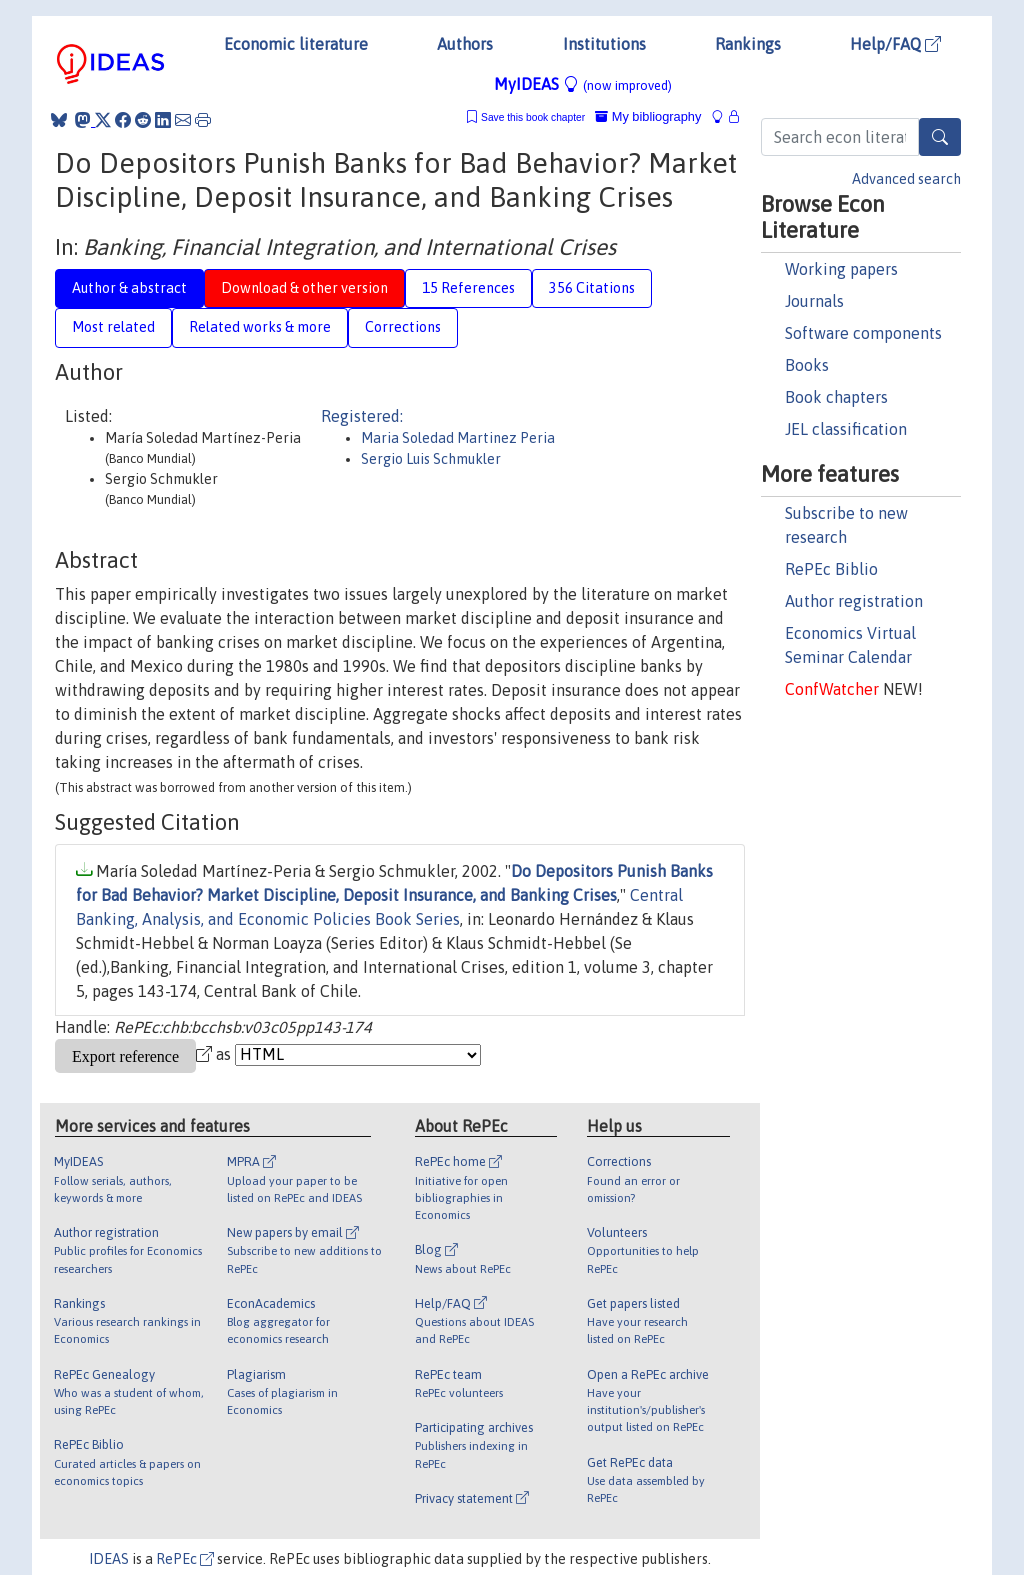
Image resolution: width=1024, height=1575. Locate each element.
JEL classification (846, 429)
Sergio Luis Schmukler (431, 459)
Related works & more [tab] (260, 327)
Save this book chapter (533, 117)
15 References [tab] (468, 288)
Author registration (854, 601)
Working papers (841, 269)
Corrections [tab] (403, 327)
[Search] (940, 137)
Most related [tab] (113, 327)
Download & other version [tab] (304, 288)
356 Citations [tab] (592, 288)
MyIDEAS (583, 84)
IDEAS (109, 1559)
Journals (814, 301)
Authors (465, 44)
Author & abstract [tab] (129, 288)
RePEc (185, 1559)
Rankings (748, 44)
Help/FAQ (895, 44)
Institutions (604, 44)
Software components (863, 333)
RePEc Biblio (831, 569)
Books (807, 365)
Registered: (362, 416)
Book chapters (836, 397)
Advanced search (906, 179)
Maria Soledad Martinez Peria (458, 438)
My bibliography (648, 116)
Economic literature (296, 44)
